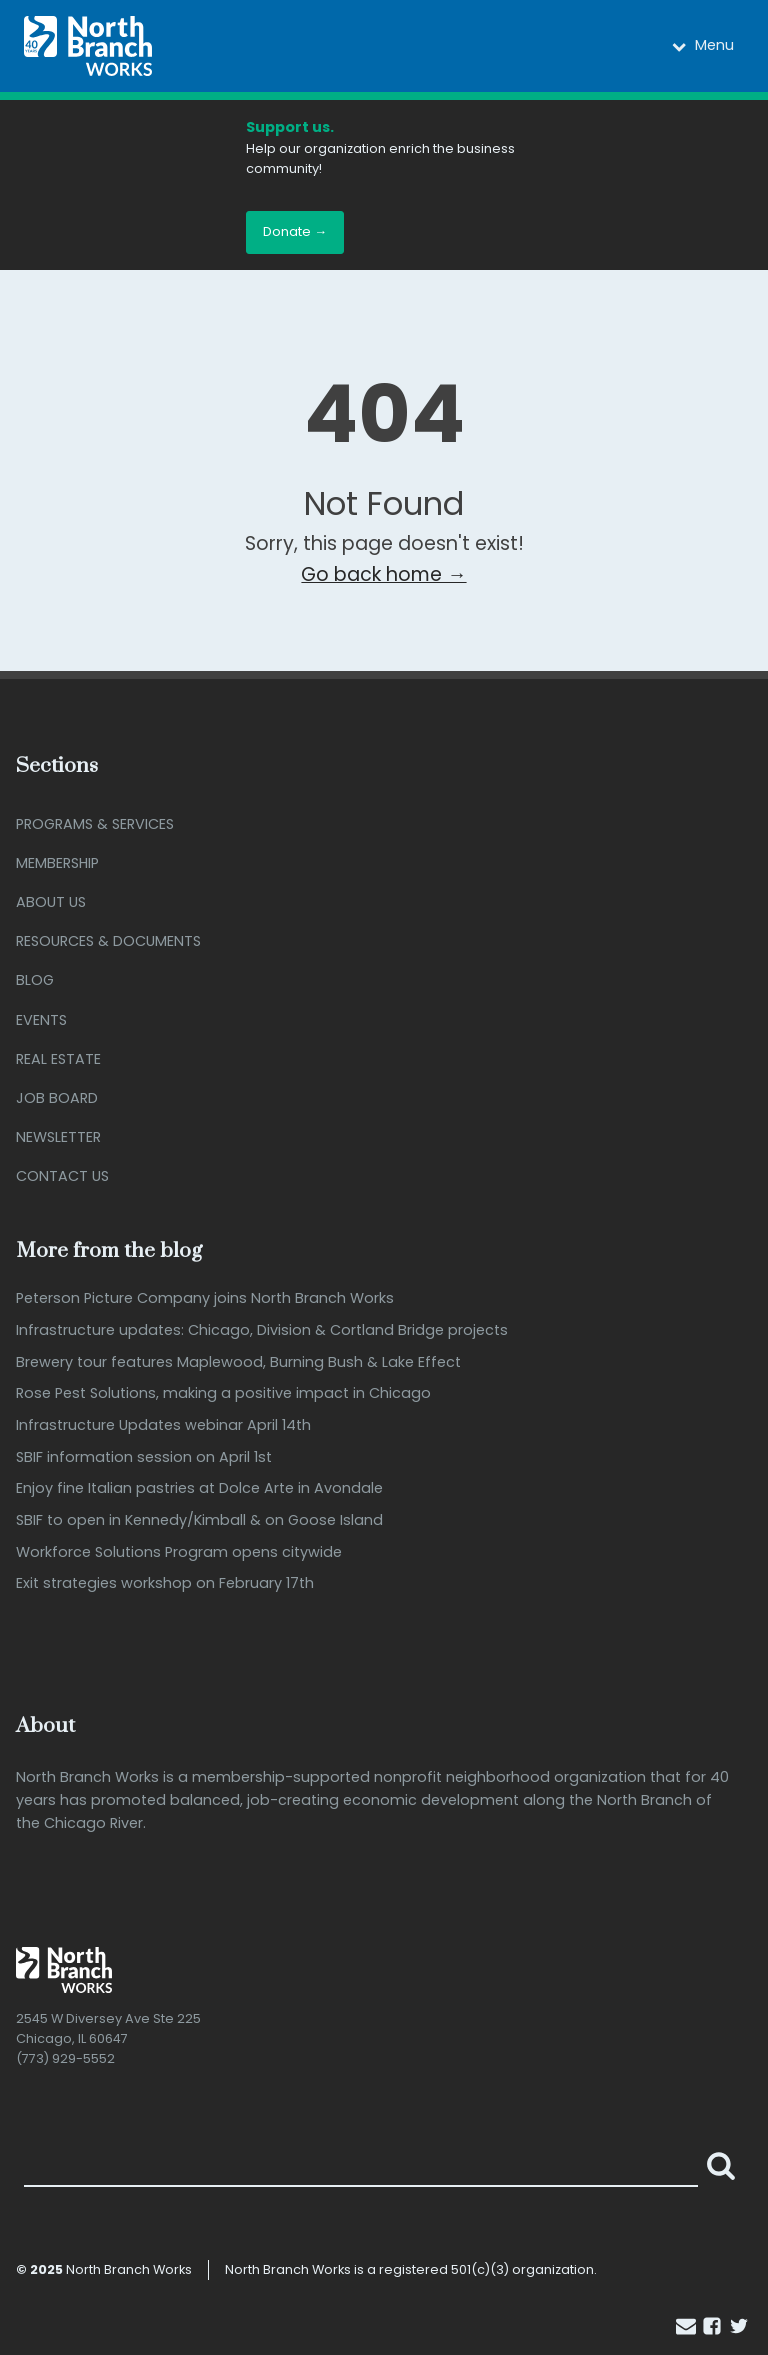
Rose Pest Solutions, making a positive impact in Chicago (223, 1393)
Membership (57, 863)
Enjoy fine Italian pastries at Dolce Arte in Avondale (199, 1488)
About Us (51, 902)
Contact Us (62, 1176)
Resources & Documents (108, 941)
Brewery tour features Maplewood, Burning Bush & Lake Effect (238, 1362)
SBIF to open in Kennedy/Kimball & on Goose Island (199, 1520)
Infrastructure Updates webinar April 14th (163, 1425)
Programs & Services (95, 824)
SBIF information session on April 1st (144, 1457)
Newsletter (58, 1137)
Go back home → (383, 574)
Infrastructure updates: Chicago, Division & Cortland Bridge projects (262, 1330)
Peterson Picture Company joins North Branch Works (205, 1298)
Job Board (57, 1098)
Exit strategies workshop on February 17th (165, 1583)
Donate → (295, 231)
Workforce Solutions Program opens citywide (179, 1552)
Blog (35, 980)
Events (41, 1020)
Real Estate (58, 1059)
